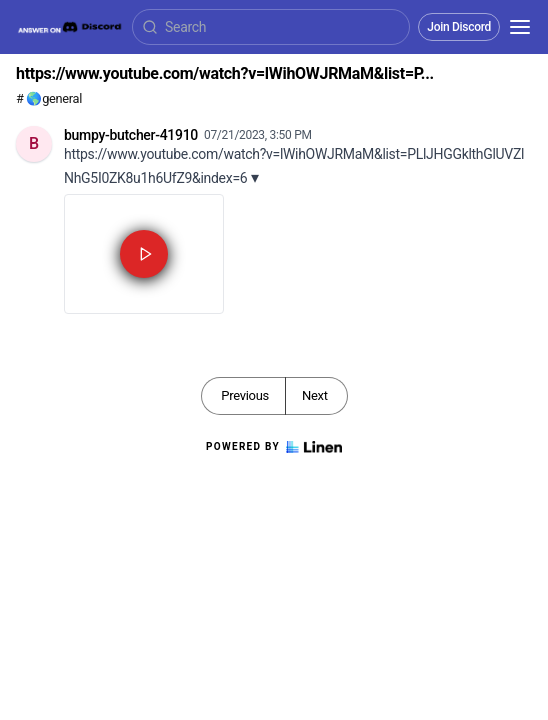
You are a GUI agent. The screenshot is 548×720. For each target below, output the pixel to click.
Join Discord (459, 27)
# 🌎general (49, 98)
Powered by (274, 447)
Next (315, 395)
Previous (245, 395)
